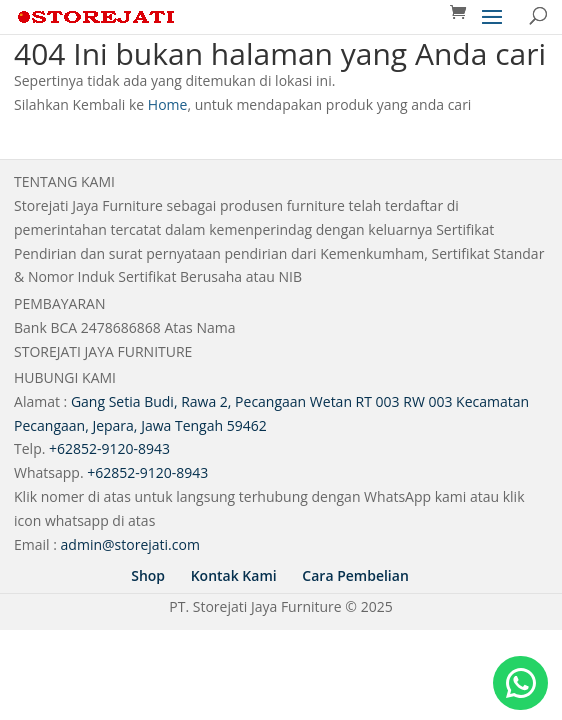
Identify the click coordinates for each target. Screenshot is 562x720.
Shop (148, 575)
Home (168, 104)
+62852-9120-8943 (109, 448)
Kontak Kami (234, 575)
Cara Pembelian (355, 575)
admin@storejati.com (130, 544)
